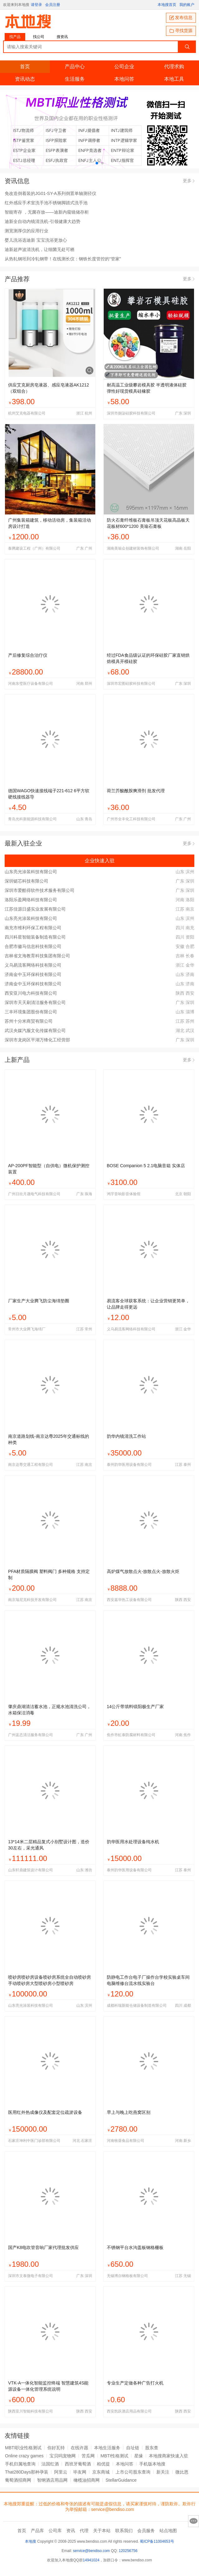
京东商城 (101, 2471)
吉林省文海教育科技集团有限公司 (37, 955)
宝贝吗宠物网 (63, 2455)
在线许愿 (79, 2447)
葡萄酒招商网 (18, 2480)
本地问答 (124, 79)
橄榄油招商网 (86, 2480)
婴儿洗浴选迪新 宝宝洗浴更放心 (36, 240)
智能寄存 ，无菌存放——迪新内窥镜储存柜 (47, 212)
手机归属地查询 (20, 2463)
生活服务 (75, 79)
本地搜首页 (167, 4)
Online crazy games (24, 2455)
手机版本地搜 (152, 2463)
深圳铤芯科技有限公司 (26, 880)
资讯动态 (25, 79)
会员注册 (52, 4)
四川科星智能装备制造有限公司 (35, 937)
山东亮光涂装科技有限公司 (31, 871)
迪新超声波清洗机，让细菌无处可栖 (39, 249)
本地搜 (30, 2541)
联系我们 (124, 2530)
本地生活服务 (107, 2447)
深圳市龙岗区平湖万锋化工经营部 (37, 1039)
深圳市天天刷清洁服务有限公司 (35, 1002)
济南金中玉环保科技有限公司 (33, 974)
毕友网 (79, 2471)
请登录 (36, 4)
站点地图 (168, 2530)
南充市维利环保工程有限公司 (33, 927)
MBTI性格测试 (114, 2455)
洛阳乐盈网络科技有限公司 (31, 899)
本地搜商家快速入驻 (168, 2455)
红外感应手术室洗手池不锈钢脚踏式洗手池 (46, 202)
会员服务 (146, 2530)
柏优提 (103, 2463)
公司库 (55, 2530)
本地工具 (174, 79)
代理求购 (174, 66)
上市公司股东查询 (133, 2471)
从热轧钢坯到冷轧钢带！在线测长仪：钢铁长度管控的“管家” (63, 258)
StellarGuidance (121, 2480)
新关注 (162, 2471)
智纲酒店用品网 (52, 2480)
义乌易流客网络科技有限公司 (33, 965)
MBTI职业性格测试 (23, 2447)
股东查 (151, 2447)
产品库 (37, 2530)
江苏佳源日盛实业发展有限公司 (35, 909)
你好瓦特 (56, 2447)
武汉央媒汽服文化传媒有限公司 (35, 1030)
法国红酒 (50, 2463)
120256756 (128, 2551)
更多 (188, 180)
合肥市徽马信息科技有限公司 (33, 946)
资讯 (70, 2530)
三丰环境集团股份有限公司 (31, 1011)
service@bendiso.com (91, 2551)
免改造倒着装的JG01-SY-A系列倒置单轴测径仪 (50, 193)
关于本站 (102, 2530)
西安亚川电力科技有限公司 (31, 993)
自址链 (132, 2447)
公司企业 (124, 66)
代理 (84, 2530)
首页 (25, 66)
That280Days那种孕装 (26, 2471)
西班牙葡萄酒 (78, 2463)
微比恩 (181, 2471)
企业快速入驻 (99, 860)
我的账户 (186, 4)
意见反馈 (193, 2521)
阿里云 (60, 2471)
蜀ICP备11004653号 (157, 2541)
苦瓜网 (88, 2455)
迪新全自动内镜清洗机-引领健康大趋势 (42, 221)
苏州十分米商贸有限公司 (29, 1021)
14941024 (91, 2560)
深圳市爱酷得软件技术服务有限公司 (39, 890)
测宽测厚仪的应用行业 (26, 230)
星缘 (138, 2455)
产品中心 (75, 66)
